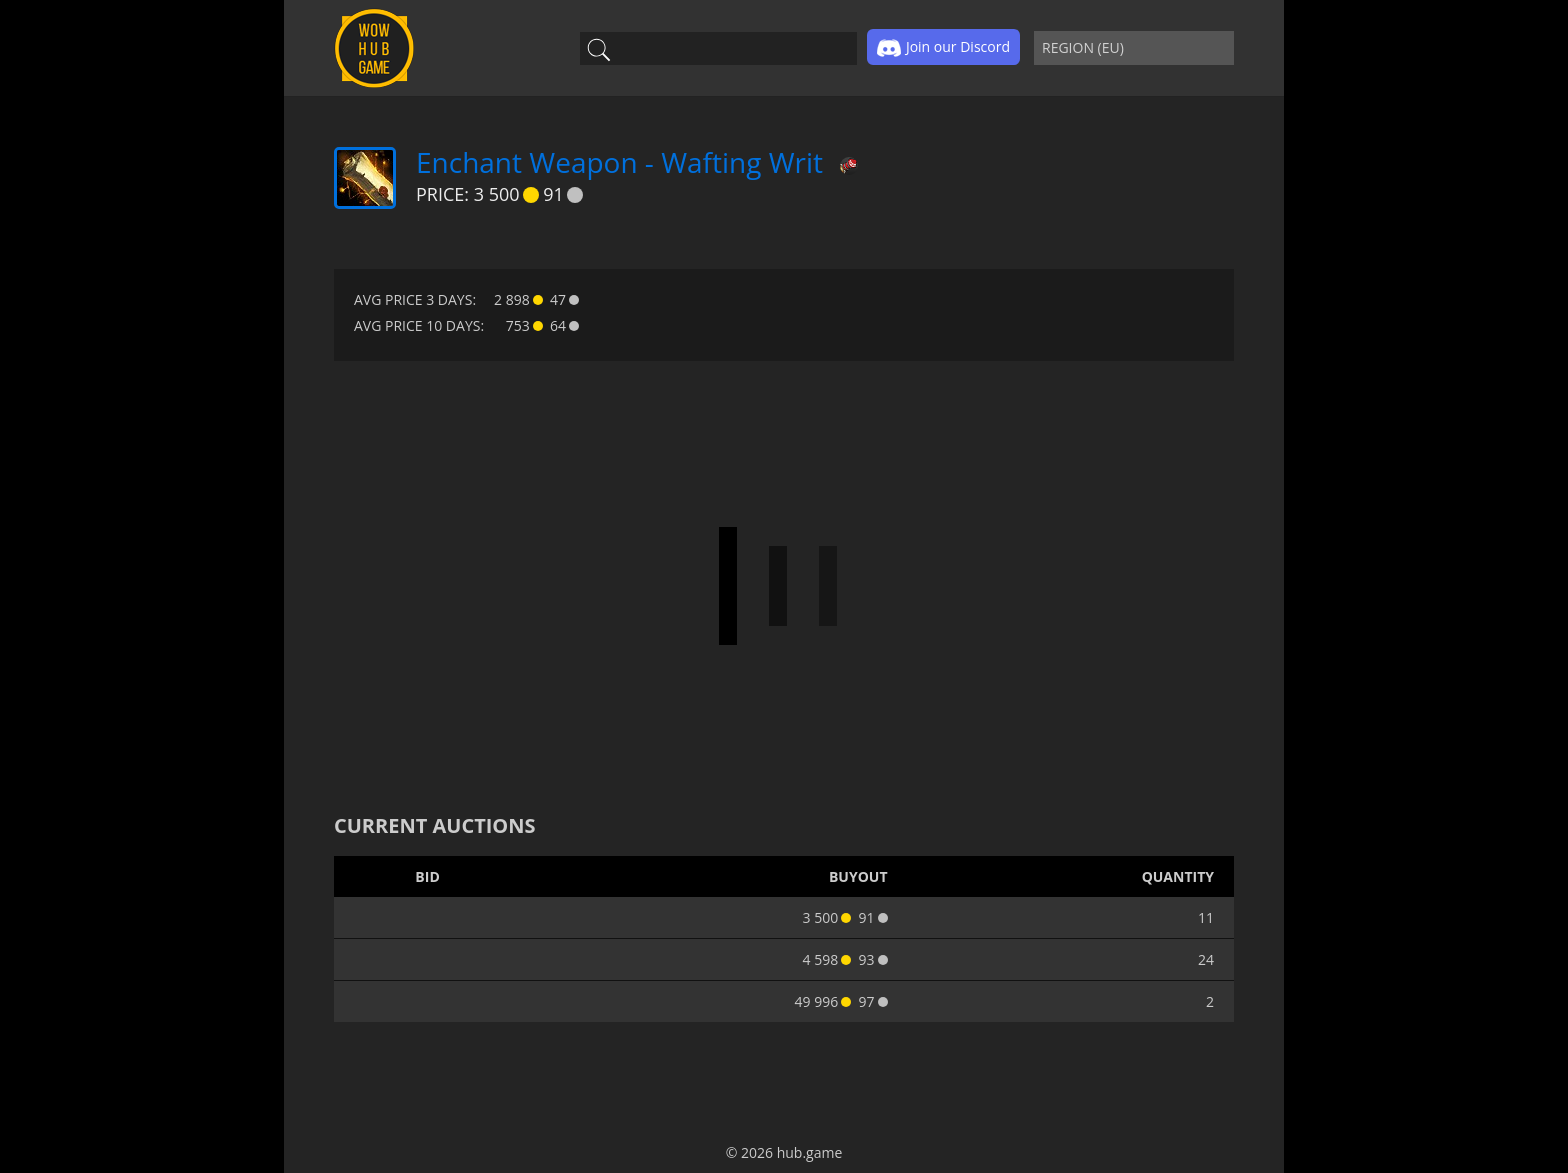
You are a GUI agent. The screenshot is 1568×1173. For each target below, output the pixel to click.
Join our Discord (943, 48)
